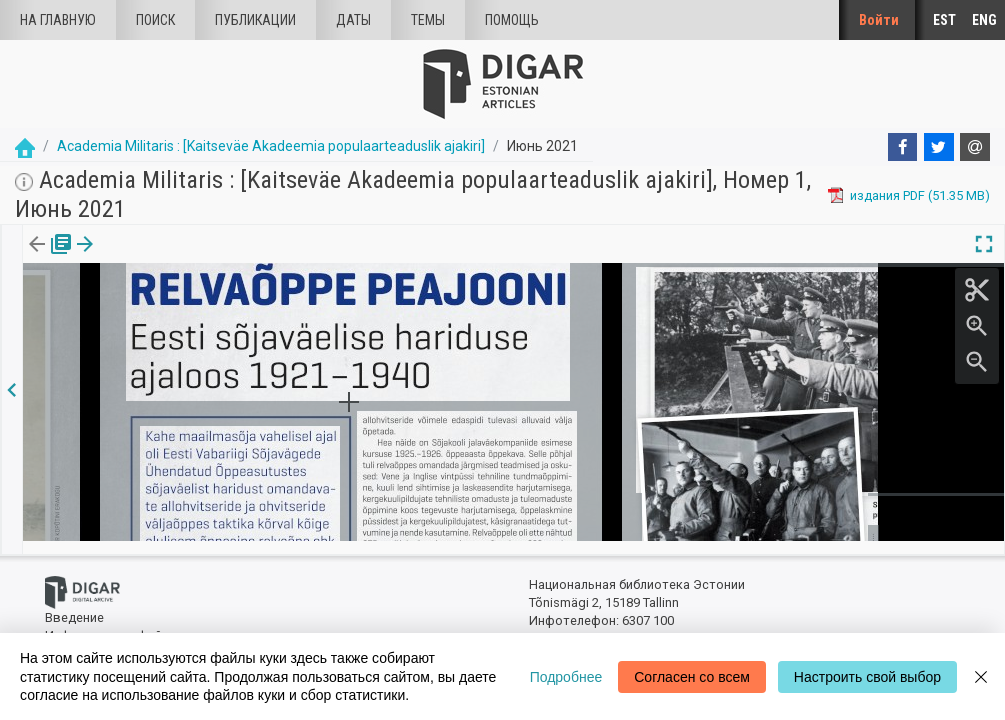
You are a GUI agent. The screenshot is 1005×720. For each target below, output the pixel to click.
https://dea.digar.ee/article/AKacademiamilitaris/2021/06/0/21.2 (212, 337)
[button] (163, 258)
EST (944, 20)
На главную (58, 20)
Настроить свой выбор (867, 677)
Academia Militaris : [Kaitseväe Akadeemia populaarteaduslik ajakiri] (271, 146)
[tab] (47, 258)
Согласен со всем (692, 677)
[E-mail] (975, 147)
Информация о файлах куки (128, 622)
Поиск (155, 20)
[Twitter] (939, 147)
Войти (879, 20)
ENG (984, 20)
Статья (132, 258)
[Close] (981, 676)
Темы (428, 20)
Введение (74, 605)
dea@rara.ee (565, 626)
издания (47, 258)
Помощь (512, 20)
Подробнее (566, 677)
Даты (353, 20)
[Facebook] (903, 147)
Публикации (255, 20)
